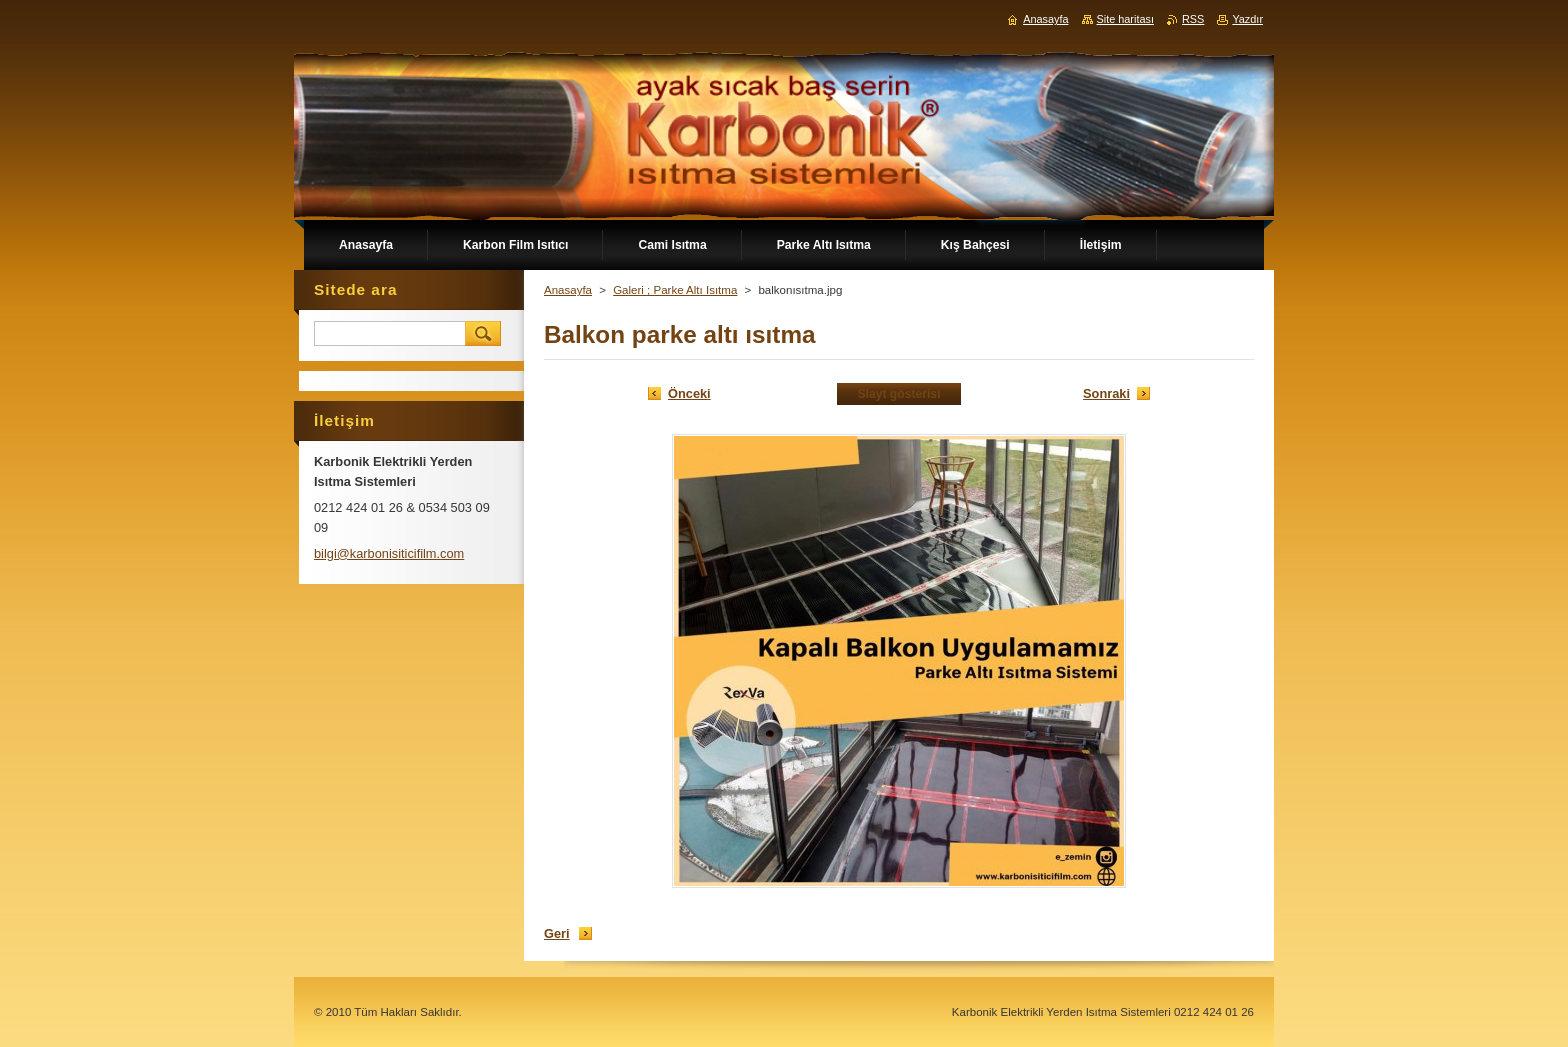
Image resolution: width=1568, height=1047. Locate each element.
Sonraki (1106, 393)
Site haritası (1125, 19)
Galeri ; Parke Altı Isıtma (675, 290)
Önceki (689, 393)
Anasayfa (568, 290)
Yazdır (1247, 19)
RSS (1193, 19)
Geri (557, 933)
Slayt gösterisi (898, 394)
